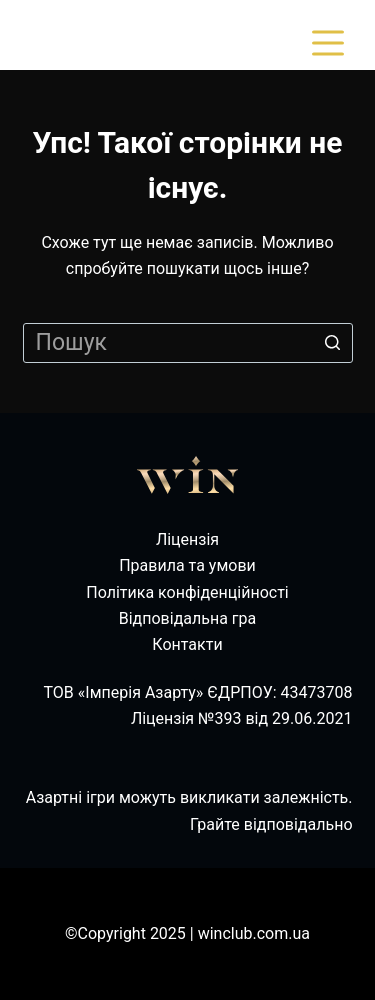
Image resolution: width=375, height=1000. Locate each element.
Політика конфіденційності (187, 592)
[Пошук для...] (188, 343)
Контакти (187, 644)
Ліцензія (187, 539)
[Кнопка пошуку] (333, 343)
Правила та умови (187, 565)
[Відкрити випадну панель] (332, 43)
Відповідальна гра (188, 618)
